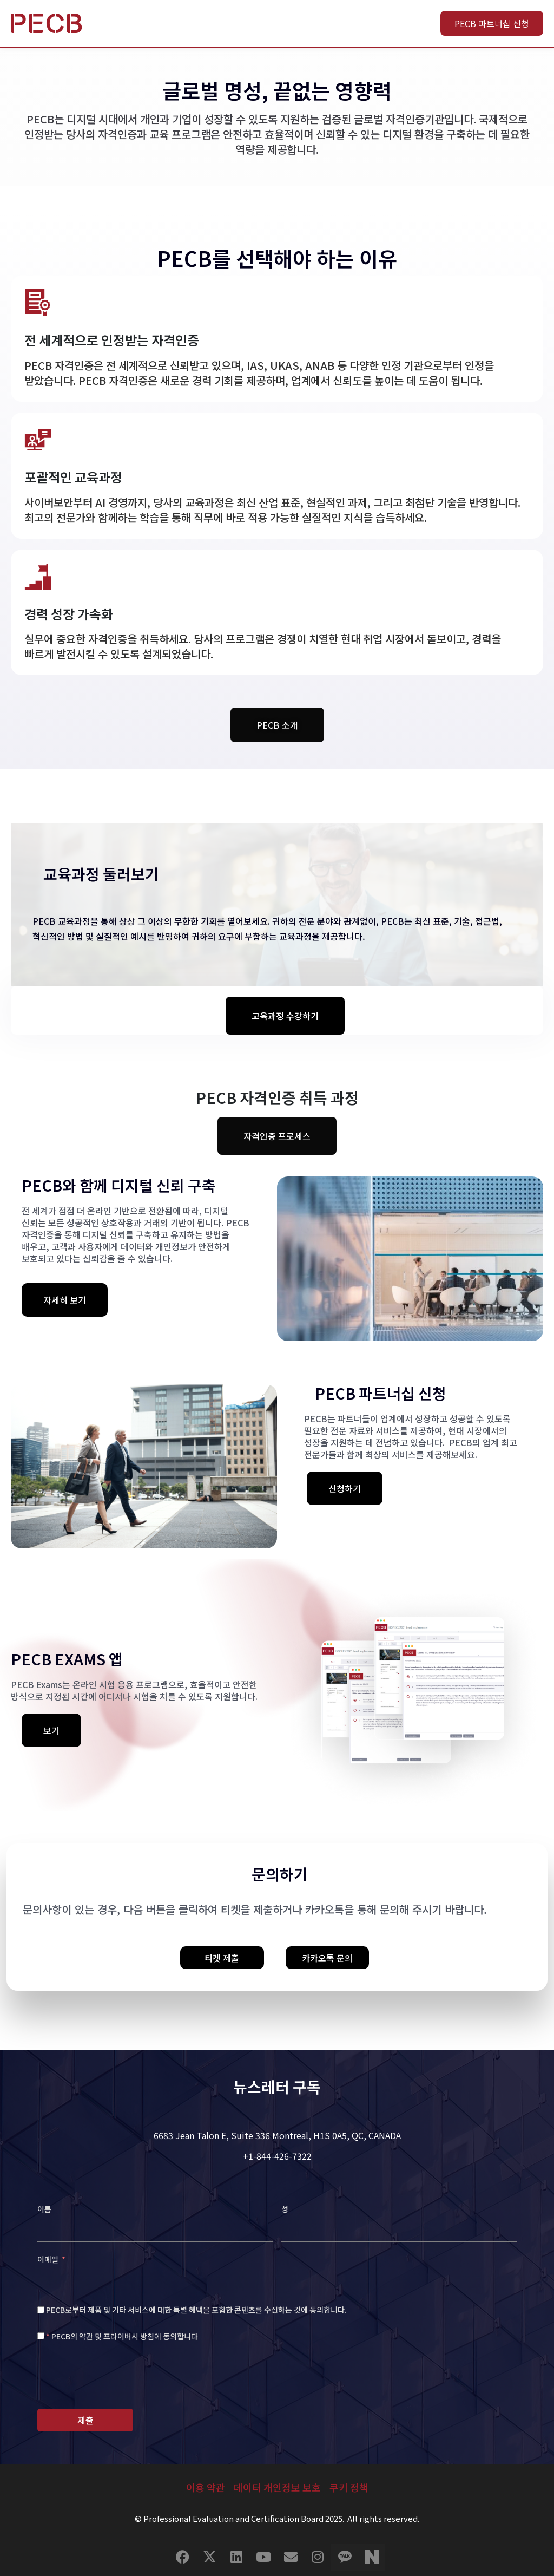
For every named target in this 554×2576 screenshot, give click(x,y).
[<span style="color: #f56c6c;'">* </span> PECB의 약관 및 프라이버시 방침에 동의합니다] (40, 2335)
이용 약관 (205, 2487)
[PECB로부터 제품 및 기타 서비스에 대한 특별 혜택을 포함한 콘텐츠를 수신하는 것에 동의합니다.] (40, 2309)
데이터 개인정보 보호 (277, 2487)
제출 (85, 2420)
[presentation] (119, 2377)
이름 (44, 2209)
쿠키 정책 (348, 2487)
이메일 (48, 2259)
